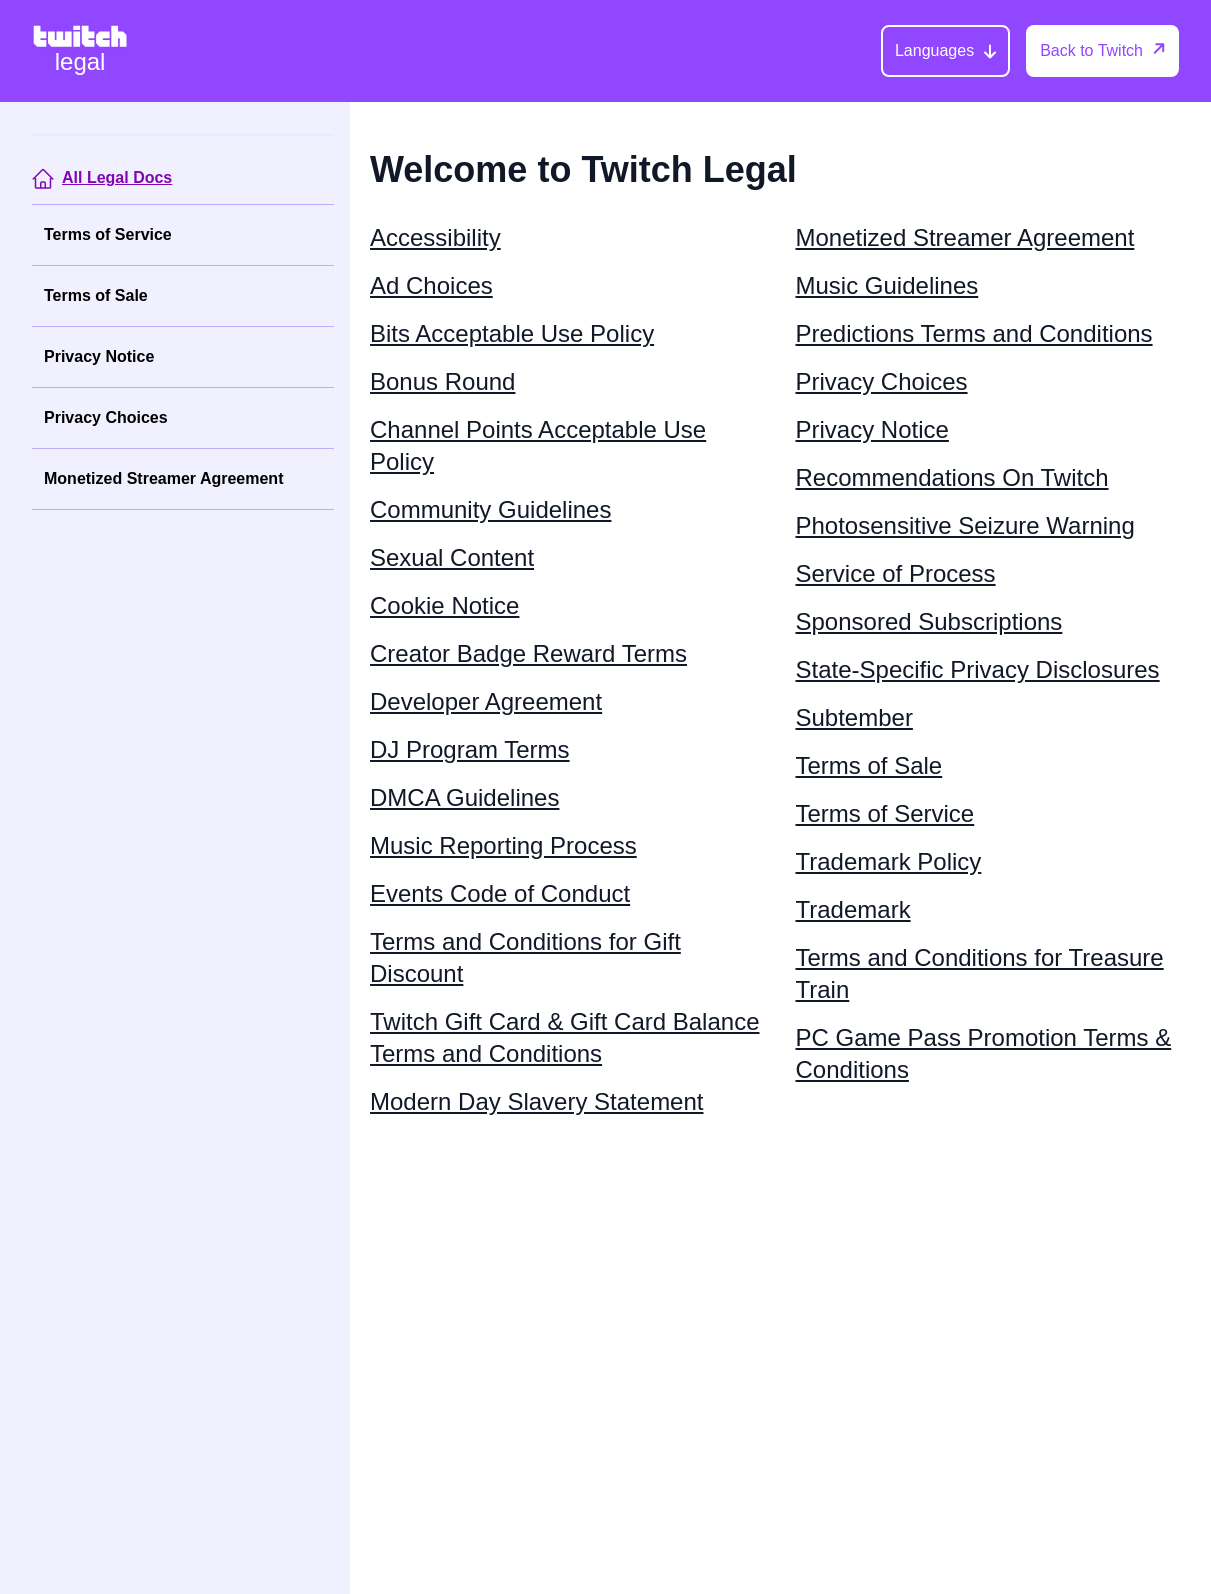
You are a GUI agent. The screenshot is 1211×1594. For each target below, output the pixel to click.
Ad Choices (431, 285)
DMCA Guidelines (464, 797)
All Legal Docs (117, 177)
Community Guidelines (490, 509)
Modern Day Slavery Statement (536, 1101)
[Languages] (945, 51)
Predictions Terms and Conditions (974, 333)
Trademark (853, 909)
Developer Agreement (486, 701)
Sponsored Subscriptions (929, 621)
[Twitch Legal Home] (80, 51)
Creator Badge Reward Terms (528, 653)
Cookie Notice (444, 605)
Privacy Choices (106, 417)
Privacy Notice (99, 356)
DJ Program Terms (470, 749)
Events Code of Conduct (500, 893)
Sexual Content (452, 557)
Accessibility (435, 237)
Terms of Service (108, 234)
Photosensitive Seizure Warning (965, 525)
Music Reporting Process (503, 845)
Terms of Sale (96, 295)
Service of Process (896, 573)
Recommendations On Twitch (952, 477)
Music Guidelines (887, 285)
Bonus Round (442, 381)
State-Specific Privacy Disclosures (978, 669)
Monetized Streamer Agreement (163, 478)
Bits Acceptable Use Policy (512, 333)
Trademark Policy (889, 861)
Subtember (854, 717)
